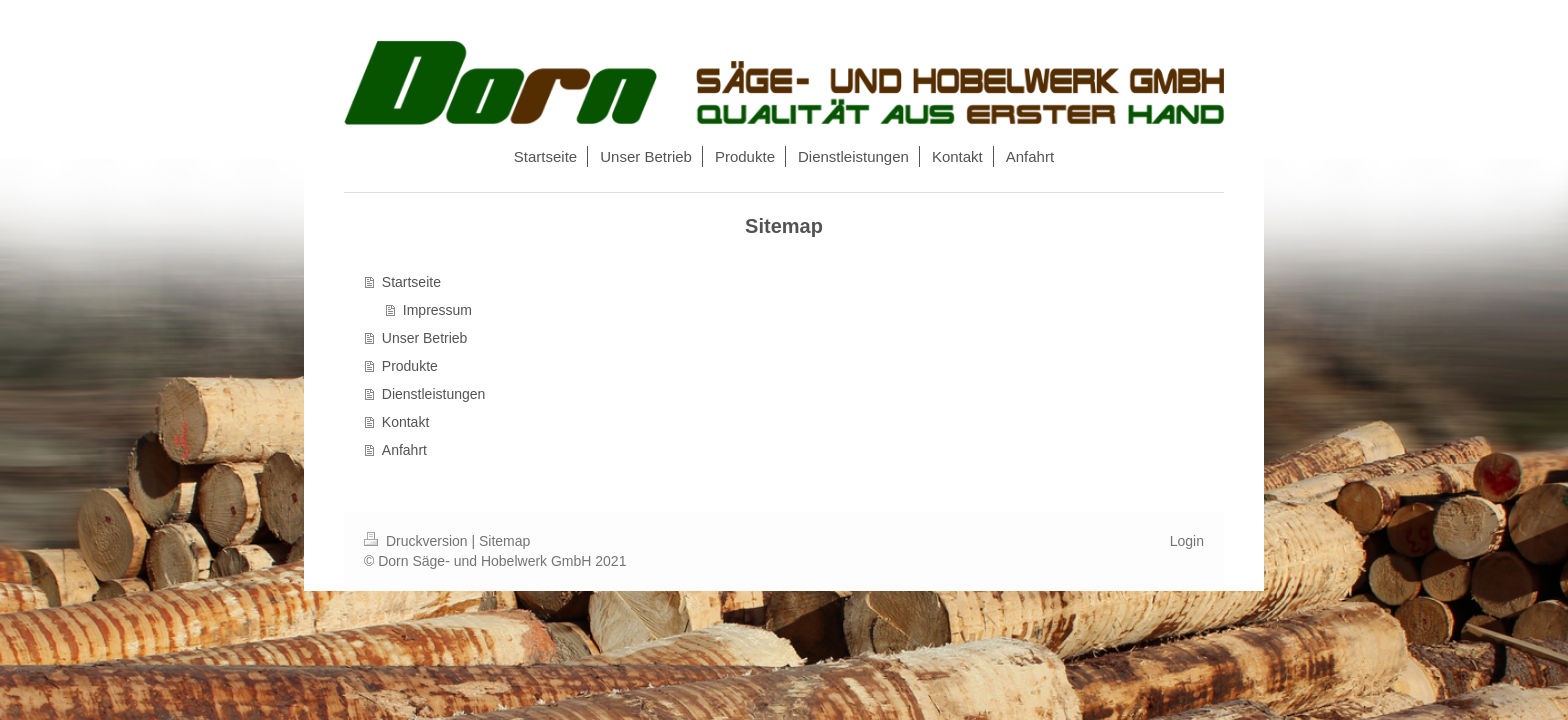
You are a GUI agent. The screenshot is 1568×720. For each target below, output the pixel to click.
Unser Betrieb (425, 338)
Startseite (411, 282)
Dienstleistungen (434, 394)
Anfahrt (404, 450)
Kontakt (405, 422)
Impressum (437, 310)
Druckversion (417, 541)
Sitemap (504, 541)
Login (1187, 541)
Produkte (410, 366)
